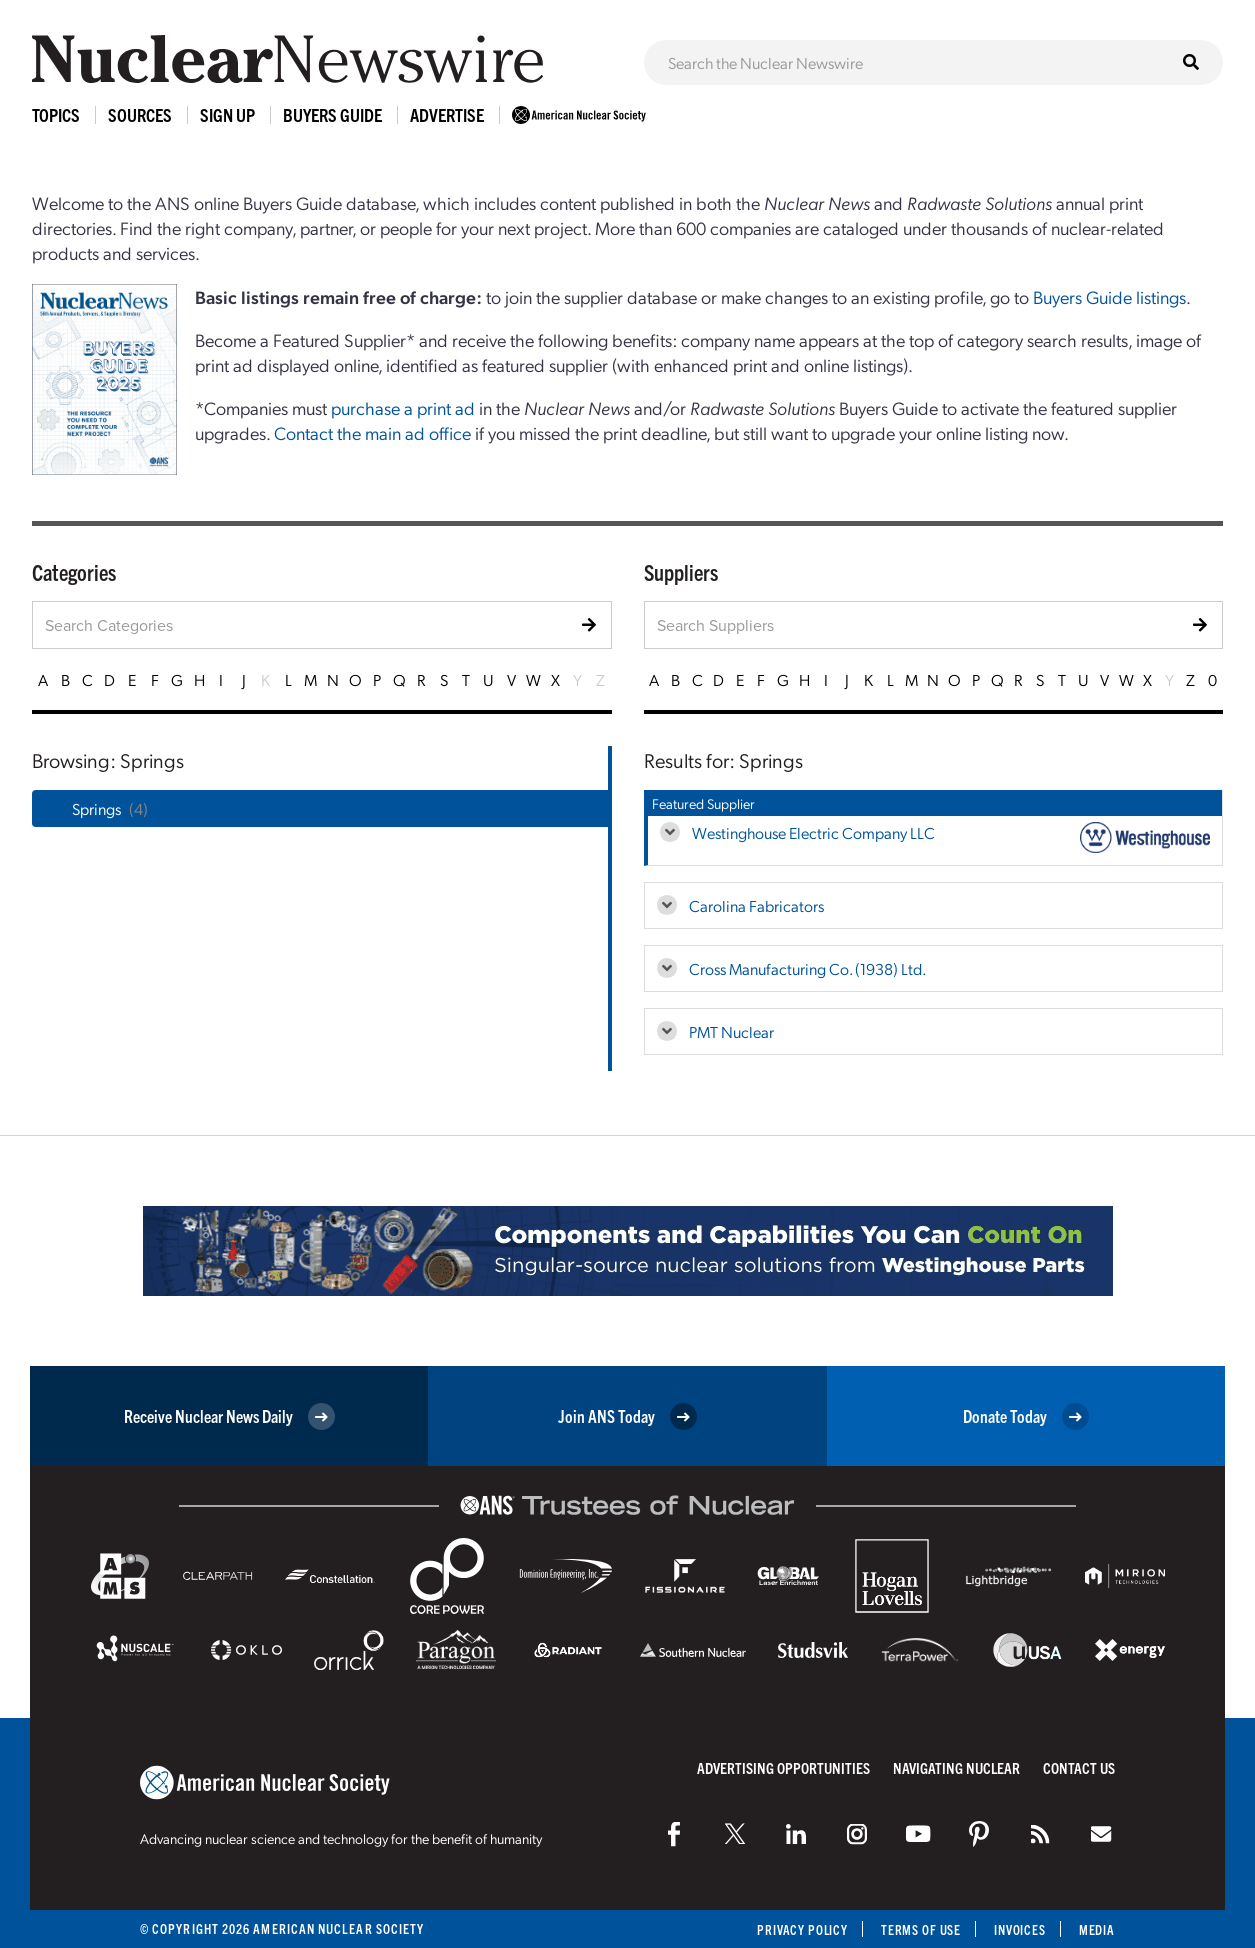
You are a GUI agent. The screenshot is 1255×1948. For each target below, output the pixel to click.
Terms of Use (916, 1929)
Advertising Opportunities (783, 1767)
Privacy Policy (794, 1929)
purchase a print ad (403, 407)
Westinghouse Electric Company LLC (813, 832)
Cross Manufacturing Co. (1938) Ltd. (807, 968)
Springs (96, 808)
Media (1096, 1929)
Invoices (1018, 1929)
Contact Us (1079, 1767)
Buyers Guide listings (1109, 296)
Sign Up (227, 114)
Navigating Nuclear (956, 1767)
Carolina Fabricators (756, 905)
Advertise (447, 114)
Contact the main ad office (372, 432)
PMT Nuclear (731, 1031)
